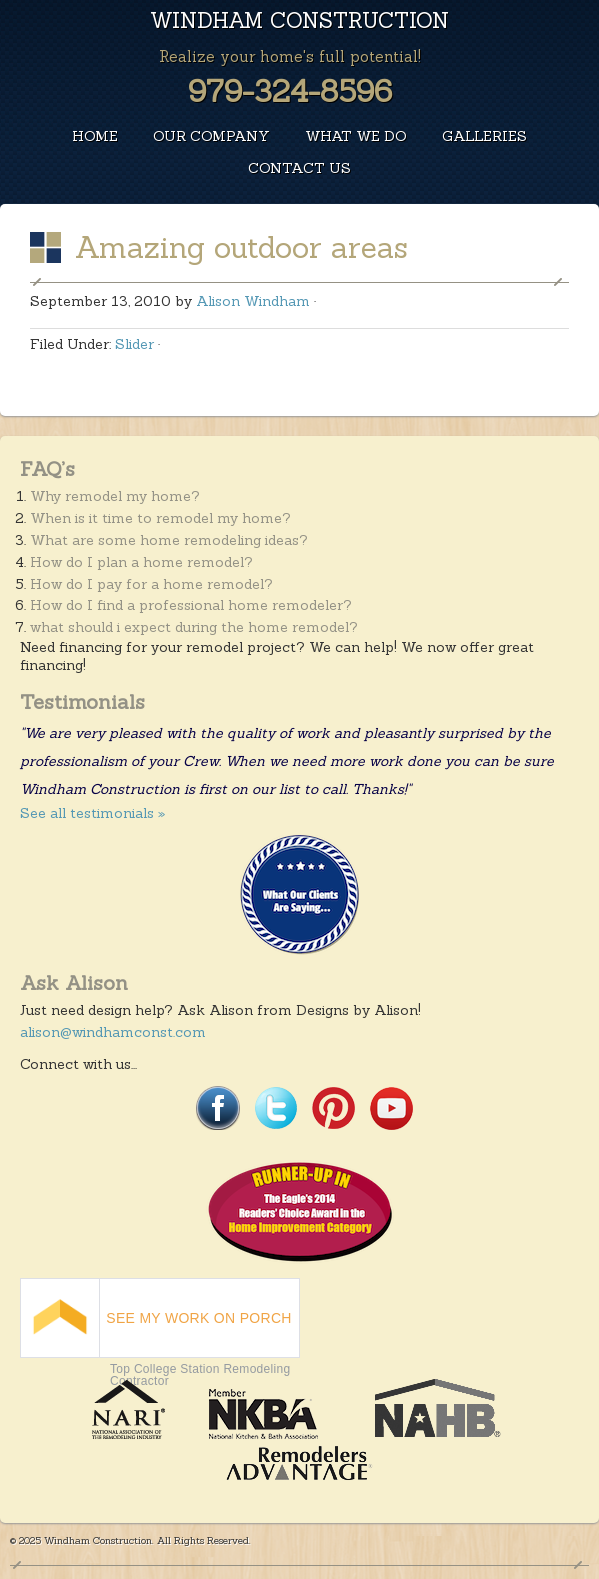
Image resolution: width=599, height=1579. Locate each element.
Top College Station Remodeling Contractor (200, 1375)
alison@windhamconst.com (113, 1032)
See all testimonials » (92, 813)
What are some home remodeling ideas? (169, 540)
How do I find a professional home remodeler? (191, 605)
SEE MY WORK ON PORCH (198, 1318)
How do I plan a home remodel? (141, 562)
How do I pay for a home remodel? (151, 584)
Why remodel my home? (115, 496)
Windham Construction (299, 20)
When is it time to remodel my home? (160, 518)
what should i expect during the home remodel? (194, 627)
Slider (134, 344)
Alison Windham (253, 301)
